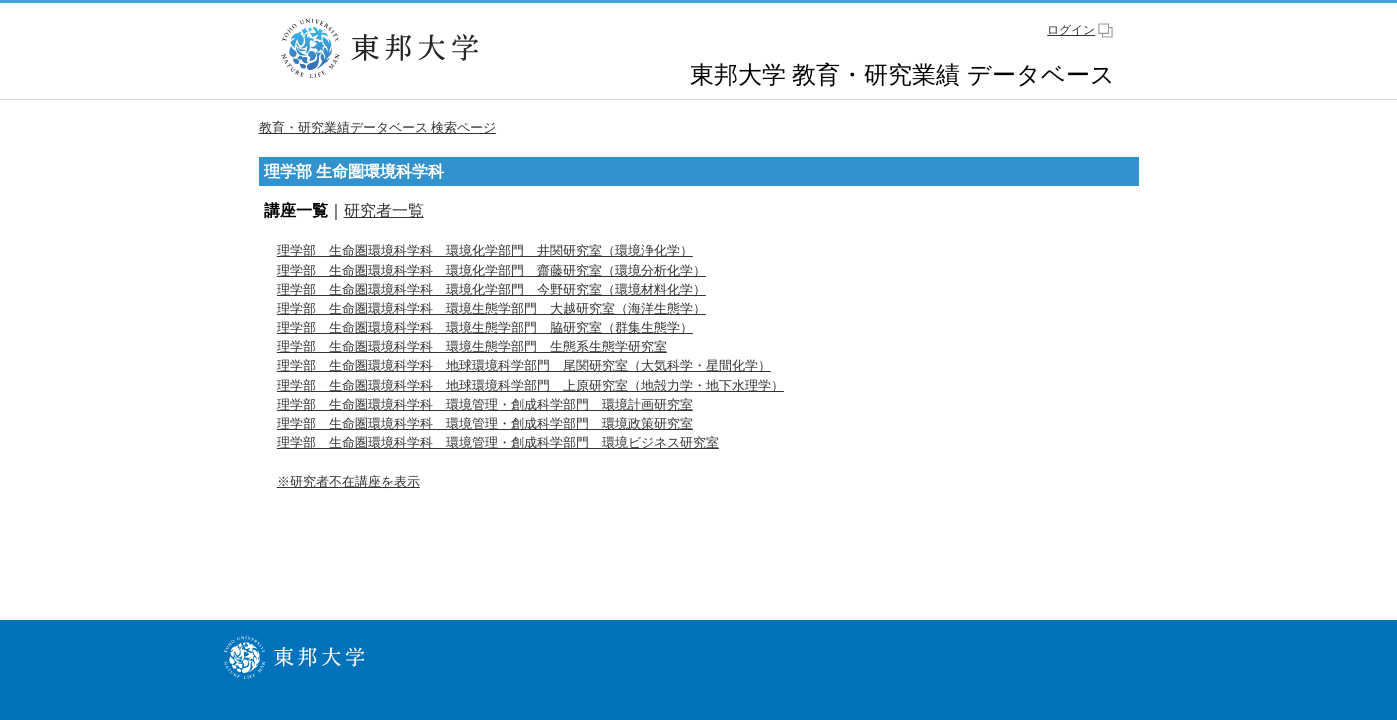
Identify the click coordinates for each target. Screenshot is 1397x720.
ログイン (1071, 30)
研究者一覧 (384, 210)
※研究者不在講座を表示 (348, 481)
